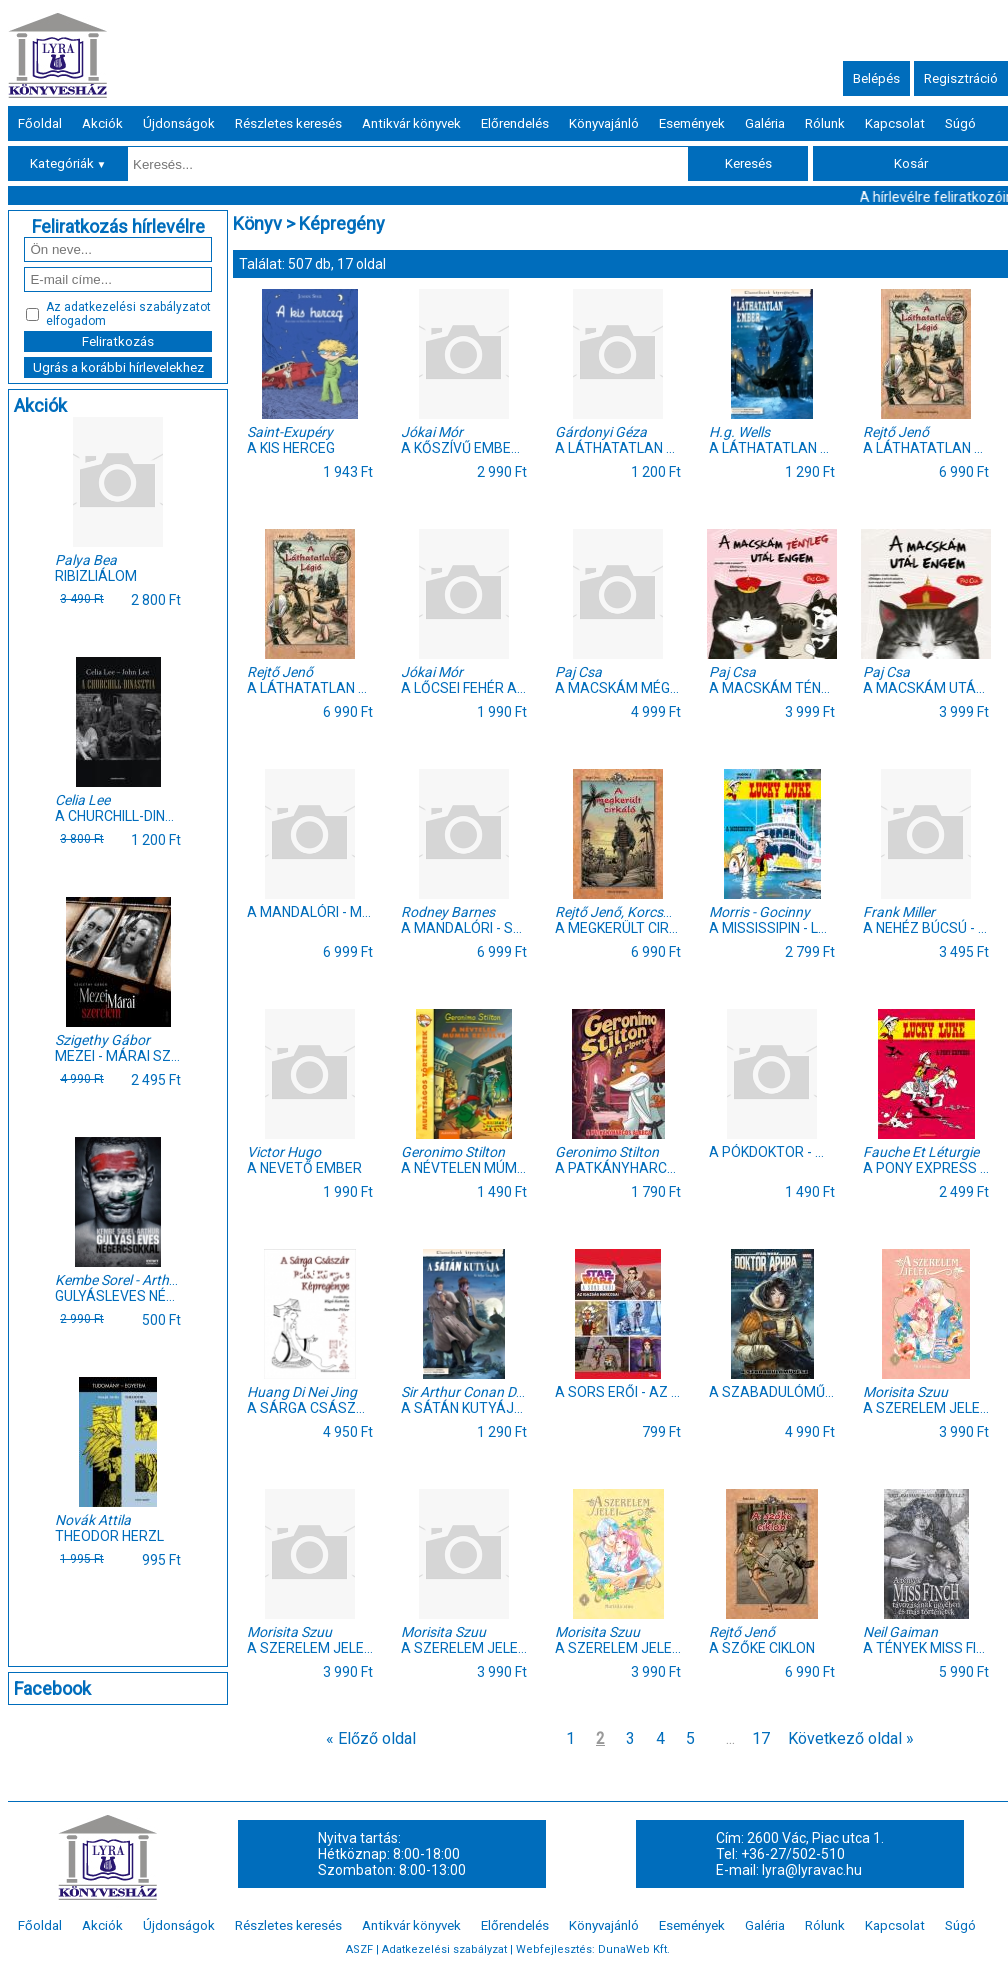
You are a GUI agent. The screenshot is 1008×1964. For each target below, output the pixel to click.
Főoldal (40, 123)
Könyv (257, 223)
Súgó (960, 123)
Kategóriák (68, 163)
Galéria (765, 123)
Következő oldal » (851, 1738)
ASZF (359, 1949)
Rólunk (825, 123)
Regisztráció (961, 78)
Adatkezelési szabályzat (444, 1949)
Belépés (876, 78)
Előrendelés (515, 123)
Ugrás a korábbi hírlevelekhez (118, 367)
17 (761, 1738)
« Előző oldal (371, 1738)
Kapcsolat (895, 123)
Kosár (911, 163)
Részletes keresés (288, 123)
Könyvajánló (604, 123)
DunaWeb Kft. (634, 1949)
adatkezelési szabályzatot (137, 307)
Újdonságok (179, 123)
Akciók (102, 123)
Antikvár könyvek (411, 123)
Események (692, 123)
